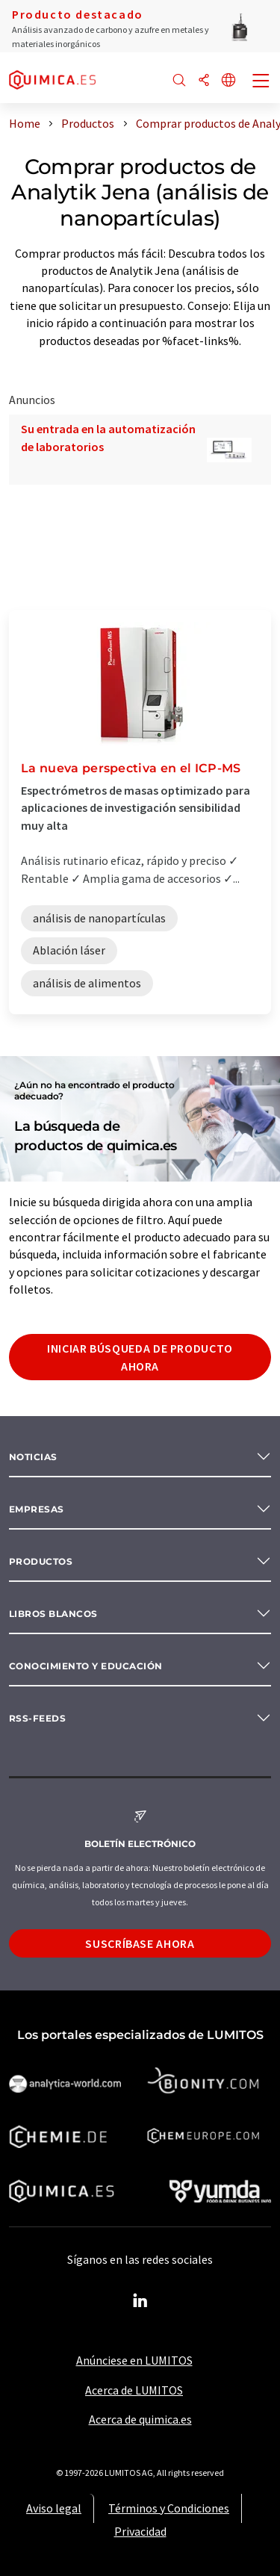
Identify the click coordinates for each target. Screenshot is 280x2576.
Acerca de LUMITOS (134, 2390)
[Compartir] (203, 81)
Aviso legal (53, 2508)
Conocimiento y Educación (86, 1666)
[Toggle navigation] (261, 82)
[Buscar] (179, 81)
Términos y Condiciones (168, 2508)
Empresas (36, 1509)
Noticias (33, 1456)
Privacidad (140, 2531)
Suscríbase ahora (139, 1943)
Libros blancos (53, 1613)
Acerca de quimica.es (140, 2419)
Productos (40, 1561)
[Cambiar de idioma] (228, 81)
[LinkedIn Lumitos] (140, 2301)
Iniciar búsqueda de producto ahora (140, 1357)
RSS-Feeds (37, 1718)
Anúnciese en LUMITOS (134, 2360)
